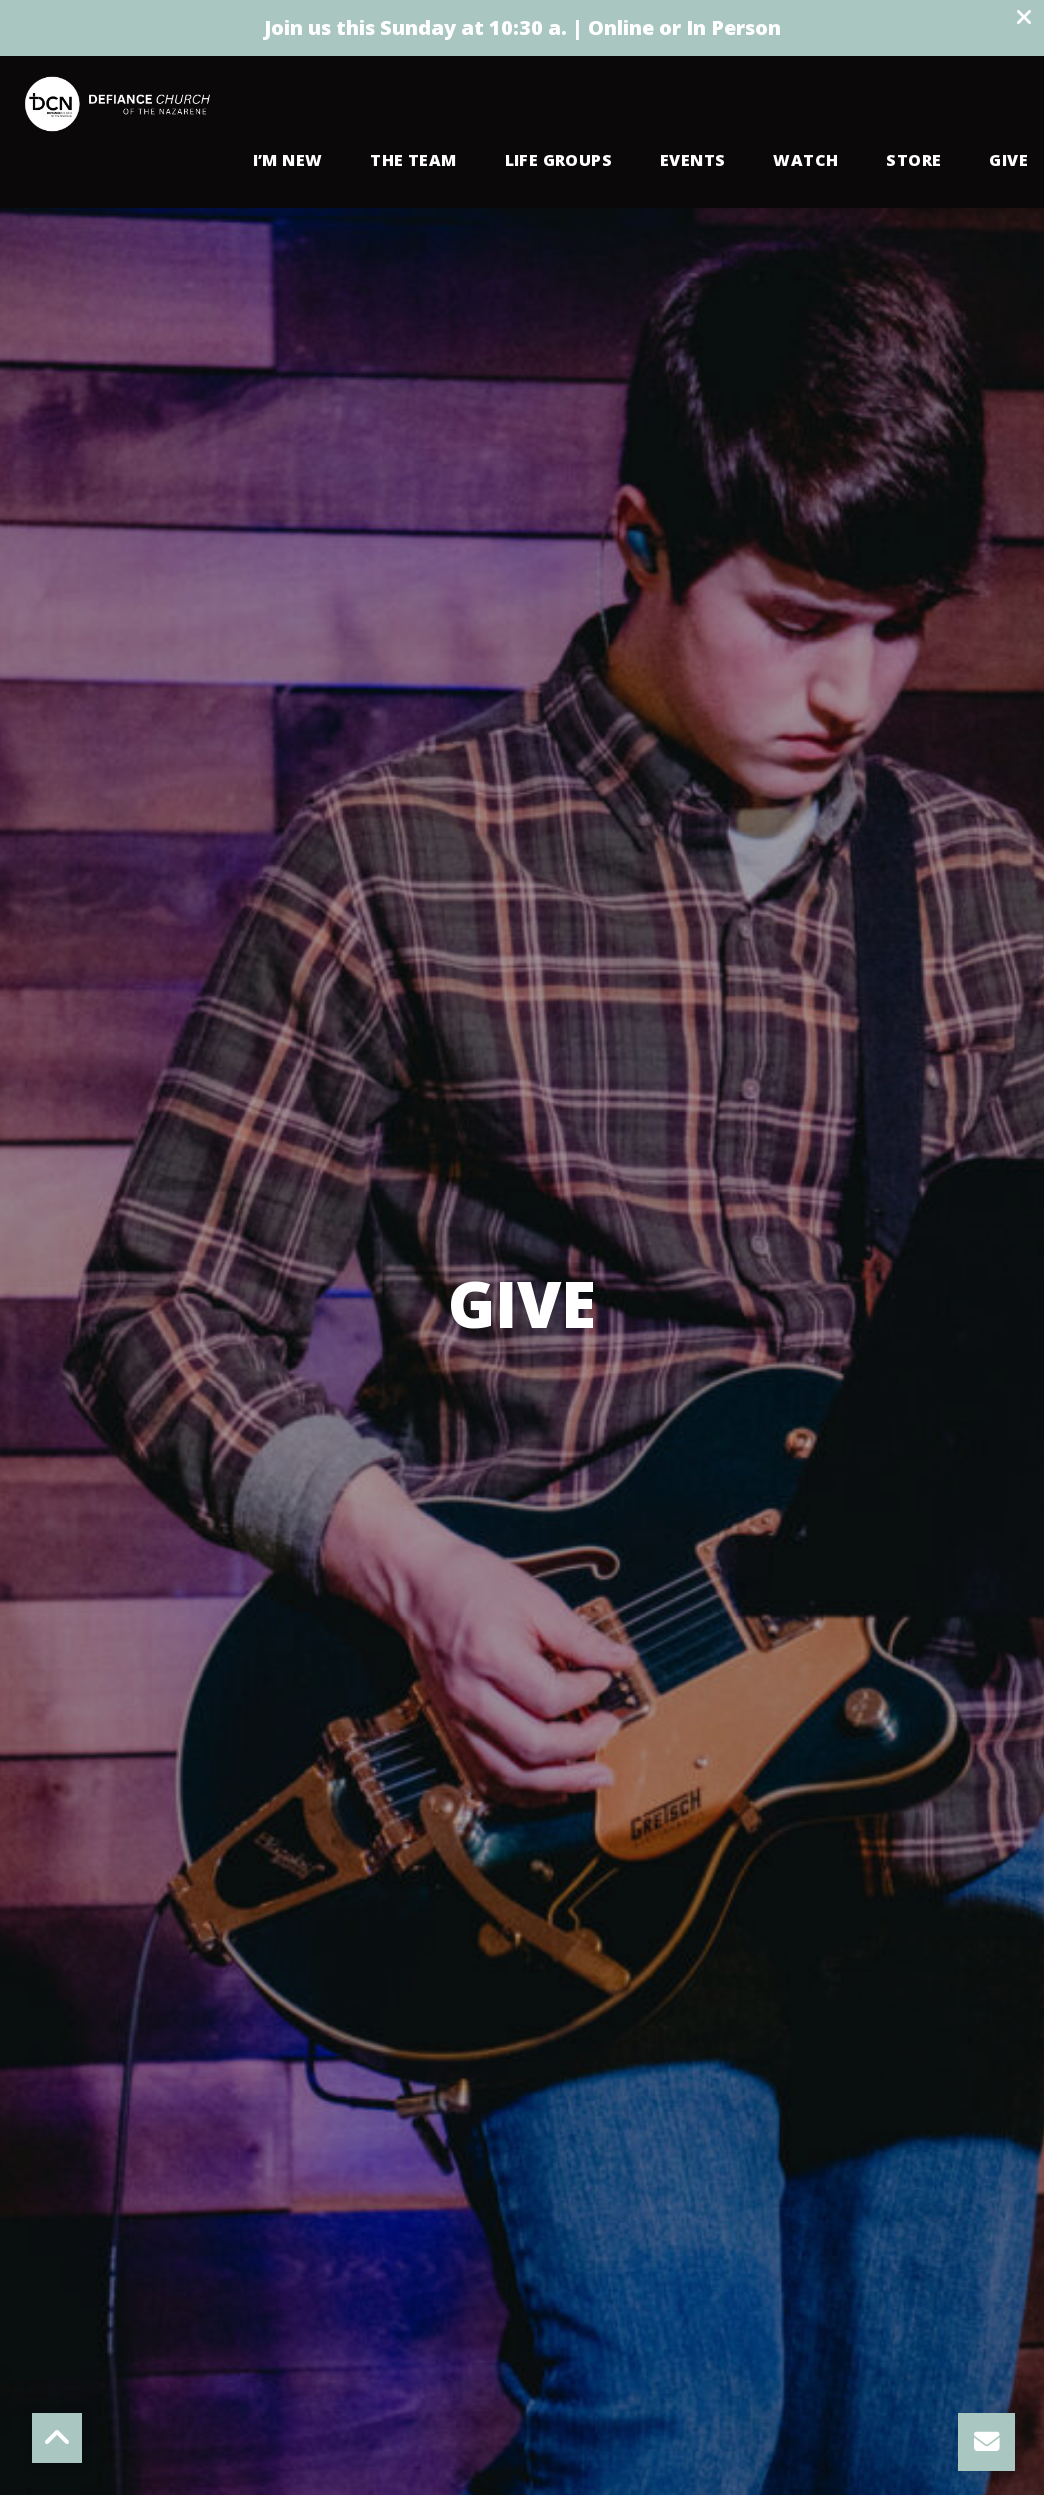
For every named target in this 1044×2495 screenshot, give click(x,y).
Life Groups (558, 161)
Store (913, 161)
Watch (805, 161)
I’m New (288, 161)
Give (1008, 161)
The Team (413, 161)
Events (692, 161)
